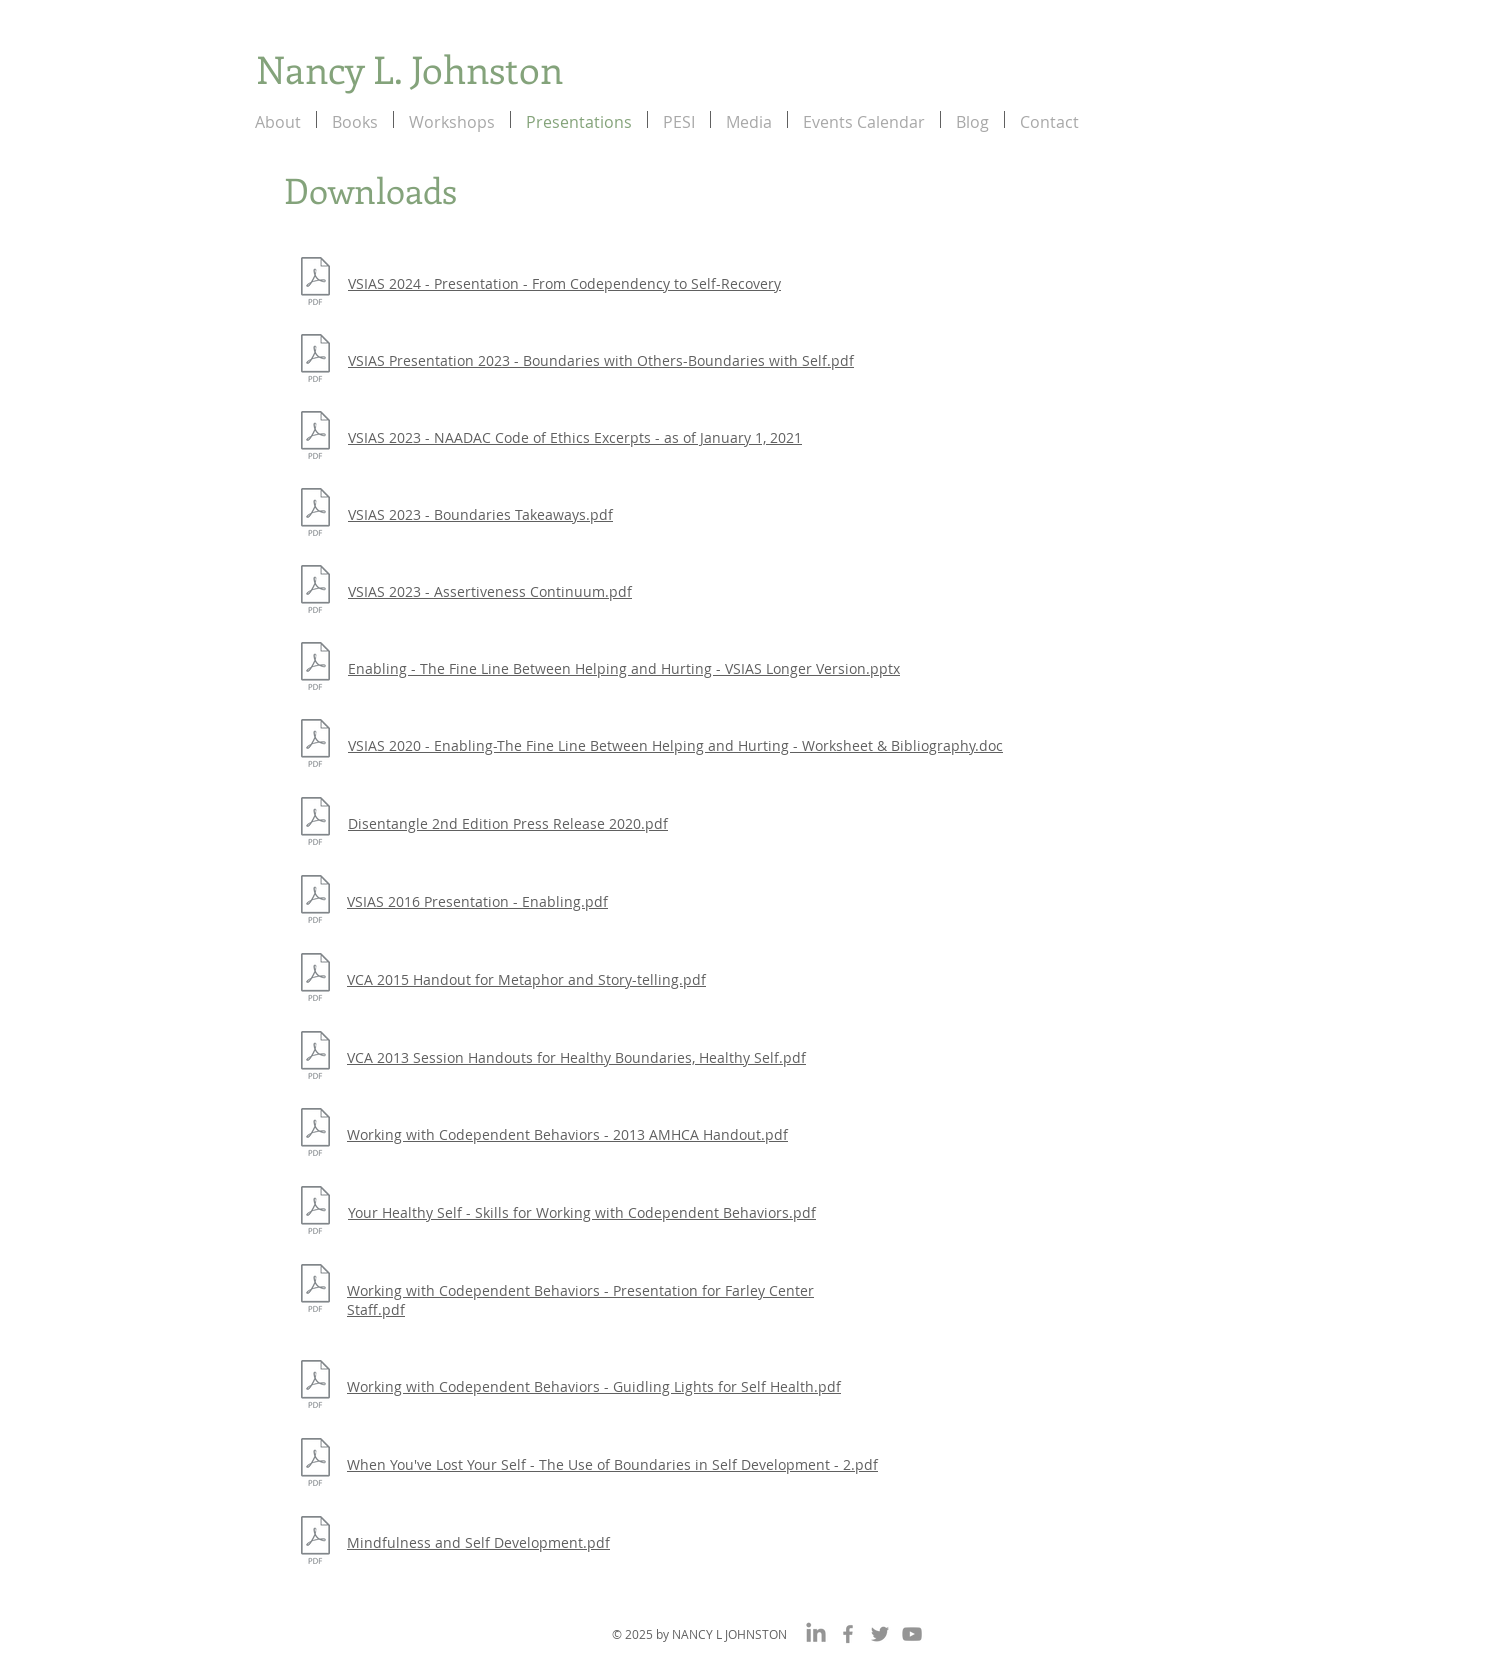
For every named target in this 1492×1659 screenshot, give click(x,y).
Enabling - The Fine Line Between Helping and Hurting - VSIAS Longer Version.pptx (624, 668)
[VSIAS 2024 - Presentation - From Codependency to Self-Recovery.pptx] (315, 283)
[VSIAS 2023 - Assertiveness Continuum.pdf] (315, 591)
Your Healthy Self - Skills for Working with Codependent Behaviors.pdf (582, 1212)
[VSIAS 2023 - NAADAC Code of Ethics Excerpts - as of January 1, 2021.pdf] (315, 437)
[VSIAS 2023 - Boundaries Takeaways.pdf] (315, 514)
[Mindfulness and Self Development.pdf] (315, 1542)
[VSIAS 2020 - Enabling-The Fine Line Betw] (315, 745)
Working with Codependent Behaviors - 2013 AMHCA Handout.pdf (567, 1134)
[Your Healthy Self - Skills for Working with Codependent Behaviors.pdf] (315, 1212)
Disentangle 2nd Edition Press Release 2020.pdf (508, 823)
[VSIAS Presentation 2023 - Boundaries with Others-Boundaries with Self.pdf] (315, 360)
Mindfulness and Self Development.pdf (478, 1542)
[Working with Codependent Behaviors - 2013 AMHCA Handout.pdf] (315, 1134)
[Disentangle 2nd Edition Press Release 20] (315, 823)
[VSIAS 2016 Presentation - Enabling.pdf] (315, 901)
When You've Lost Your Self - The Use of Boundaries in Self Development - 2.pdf (612, 1464)
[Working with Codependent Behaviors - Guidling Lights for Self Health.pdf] (315, 1386)
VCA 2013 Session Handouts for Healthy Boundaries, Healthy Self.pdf (576, 1057)
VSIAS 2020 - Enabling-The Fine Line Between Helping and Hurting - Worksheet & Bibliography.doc (675, 745)
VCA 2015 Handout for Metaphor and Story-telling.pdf (526, 979)
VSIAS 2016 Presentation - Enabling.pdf (477, 901)
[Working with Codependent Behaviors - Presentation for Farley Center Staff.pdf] (315, 1290)
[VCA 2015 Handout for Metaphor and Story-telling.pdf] (315, 979)
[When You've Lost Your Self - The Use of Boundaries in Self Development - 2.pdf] (315, 1464)
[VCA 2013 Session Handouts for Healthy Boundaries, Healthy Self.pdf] (315, 1057)
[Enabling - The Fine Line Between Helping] (315, 668)
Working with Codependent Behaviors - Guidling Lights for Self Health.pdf (594, 1386)
